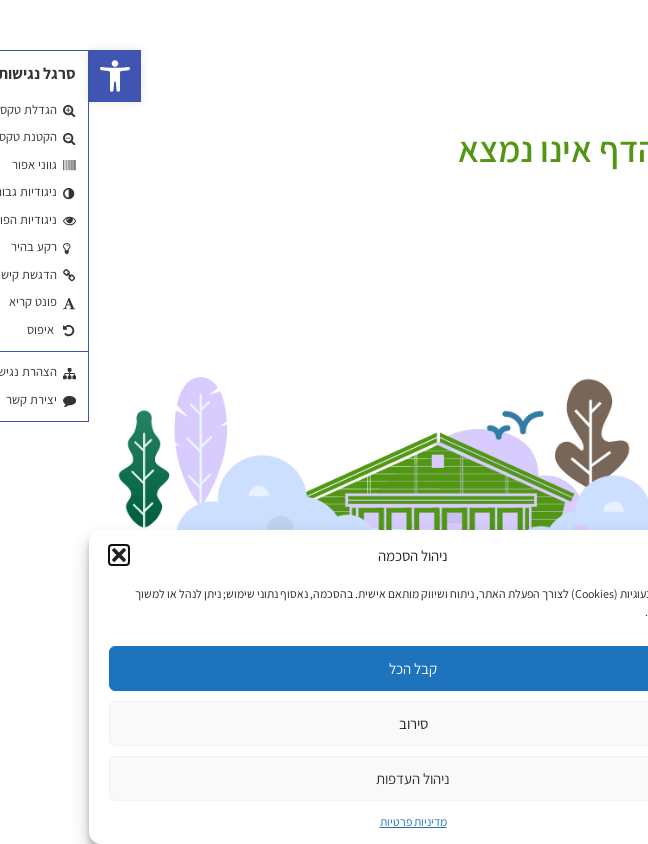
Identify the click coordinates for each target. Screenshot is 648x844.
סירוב (324, 723)
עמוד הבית (615, 122)
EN (597, 51)
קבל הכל (324, 668)
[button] (26, 76)
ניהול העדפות (324, 778)
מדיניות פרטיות (324, 821)
